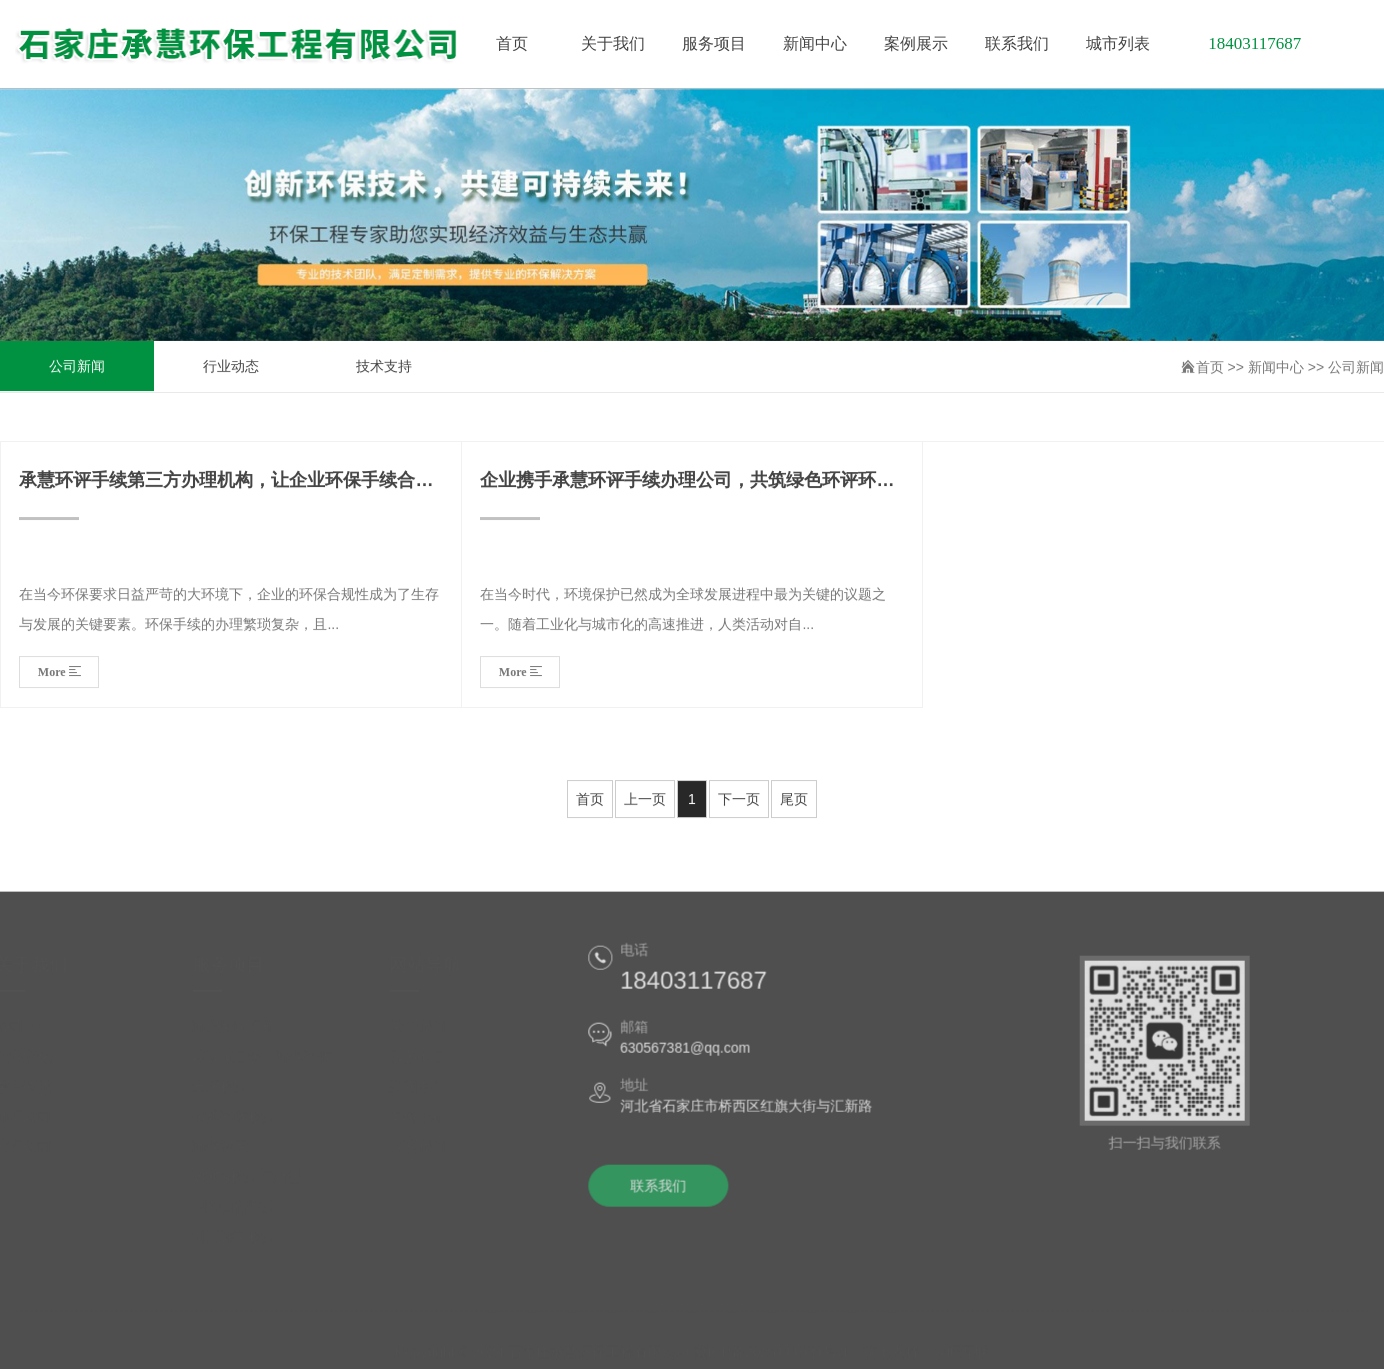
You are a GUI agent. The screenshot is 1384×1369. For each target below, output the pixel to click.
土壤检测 (229, 1094)
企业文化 (32, 1064)
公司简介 (32, 1034)
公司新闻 (77, 367)
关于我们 (426, 1034)
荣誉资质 (32, 1094)
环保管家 (229, 1154)
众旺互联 (961, 1351)
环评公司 (32, 1124)
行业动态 (231, 367)
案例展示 (426, 1124)
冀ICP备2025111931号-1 (772, 1351)
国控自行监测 (243, 1214)
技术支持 (384, 367)
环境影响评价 (243, 1034)
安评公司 (32, 1154)
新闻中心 (1276, 368)
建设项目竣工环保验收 (271, 1064)
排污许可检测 (243, 1244)
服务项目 (426, 1064)
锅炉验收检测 (243, 1124)
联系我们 (426, 1154)
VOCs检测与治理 (254, 1184)
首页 (1210, 368)
